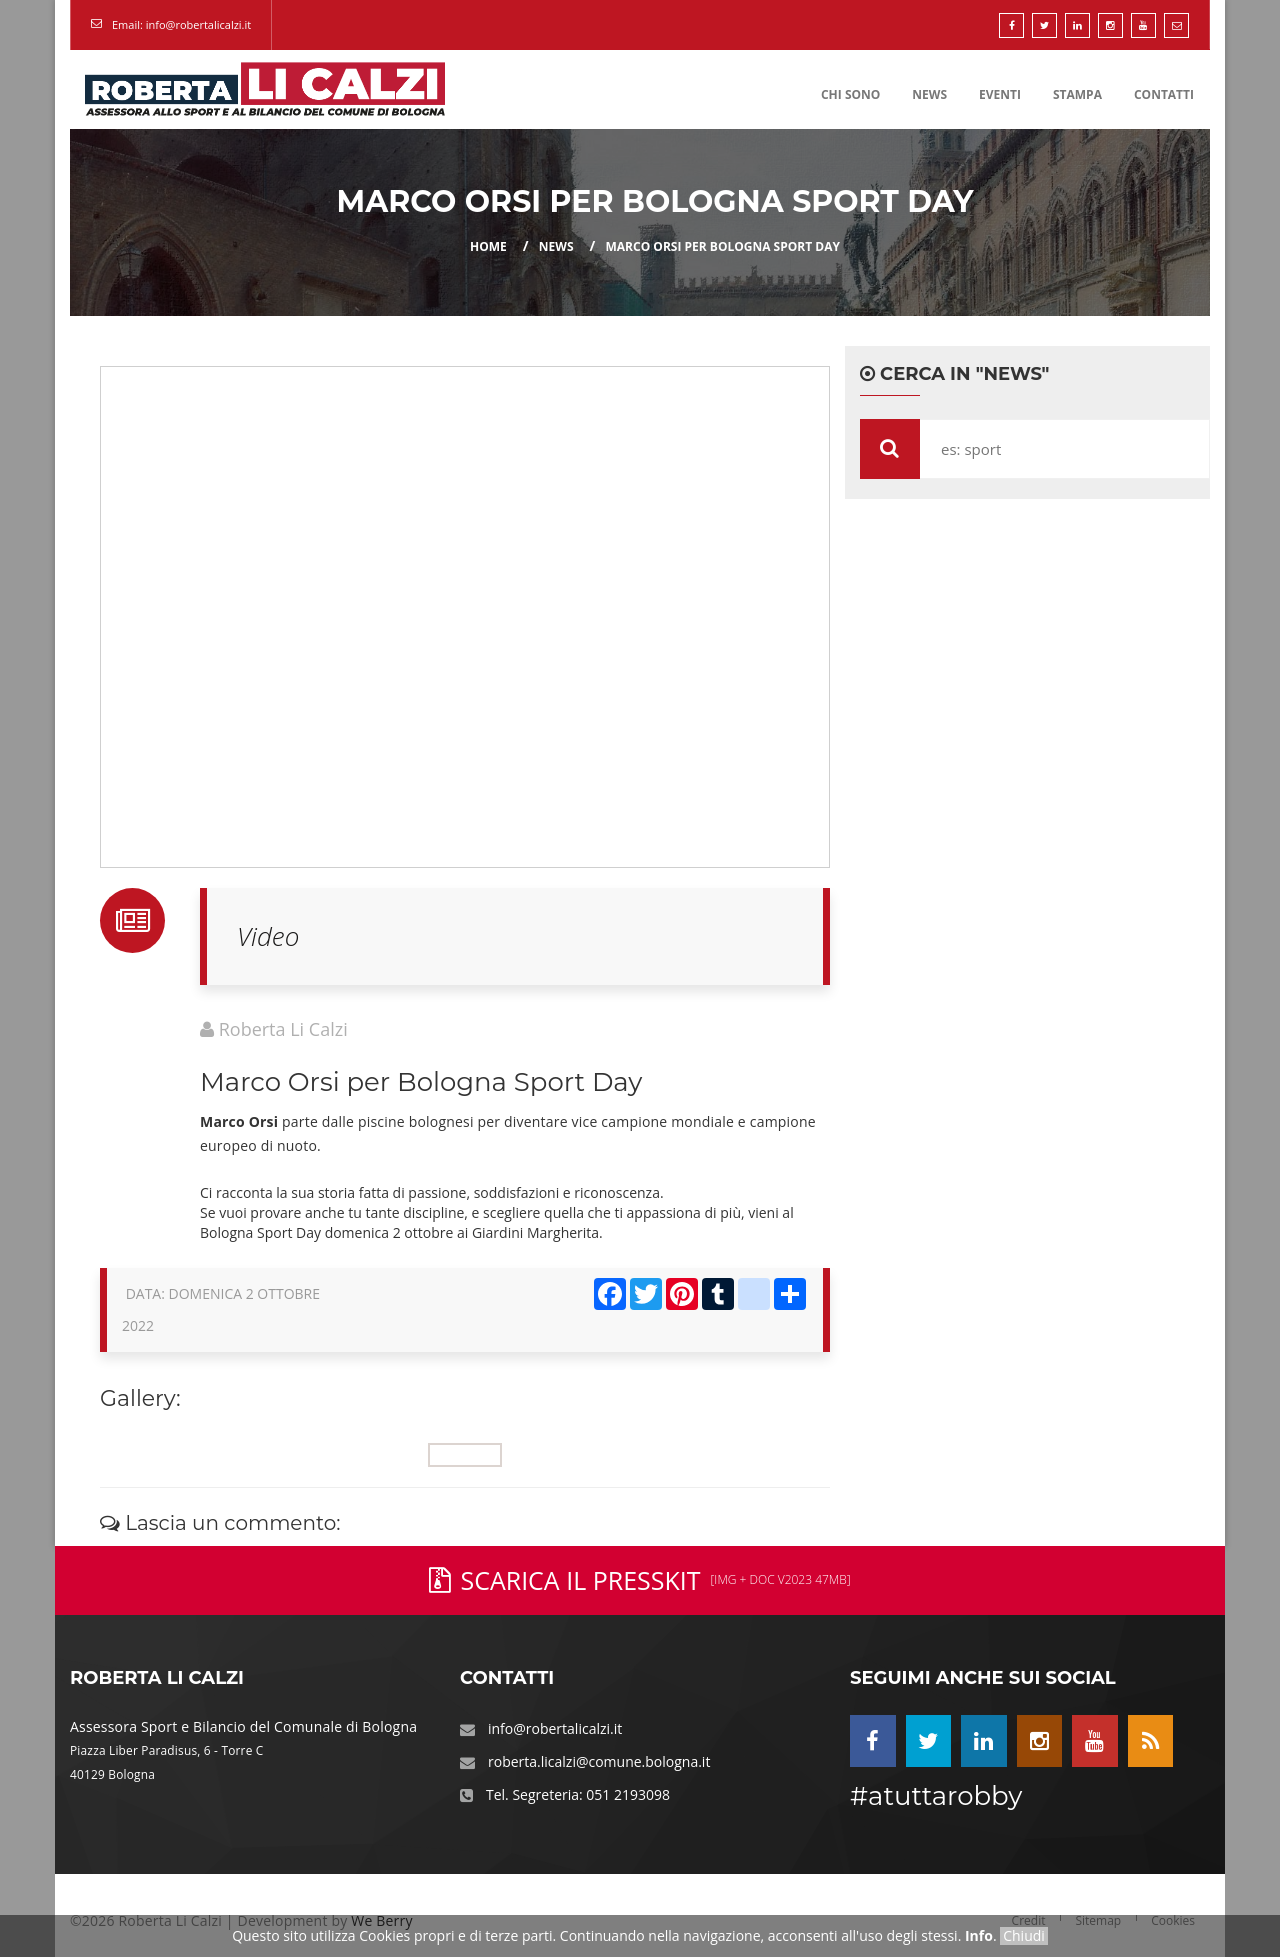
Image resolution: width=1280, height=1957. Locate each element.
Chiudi (1024, 1936)
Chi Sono (850, 94)
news (556, 246)
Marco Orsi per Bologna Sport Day (723, 246)
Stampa (1077, 94)
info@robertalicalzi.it (555, 1728)
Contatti (1164, 94)
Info (979, 1935)
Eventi (1000, 94)
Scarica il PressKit (639, 1580)
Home (488, 246)
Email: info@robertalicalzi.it (181, 24)
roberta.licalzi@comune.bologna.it (599, 1761)
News (929, 94)
